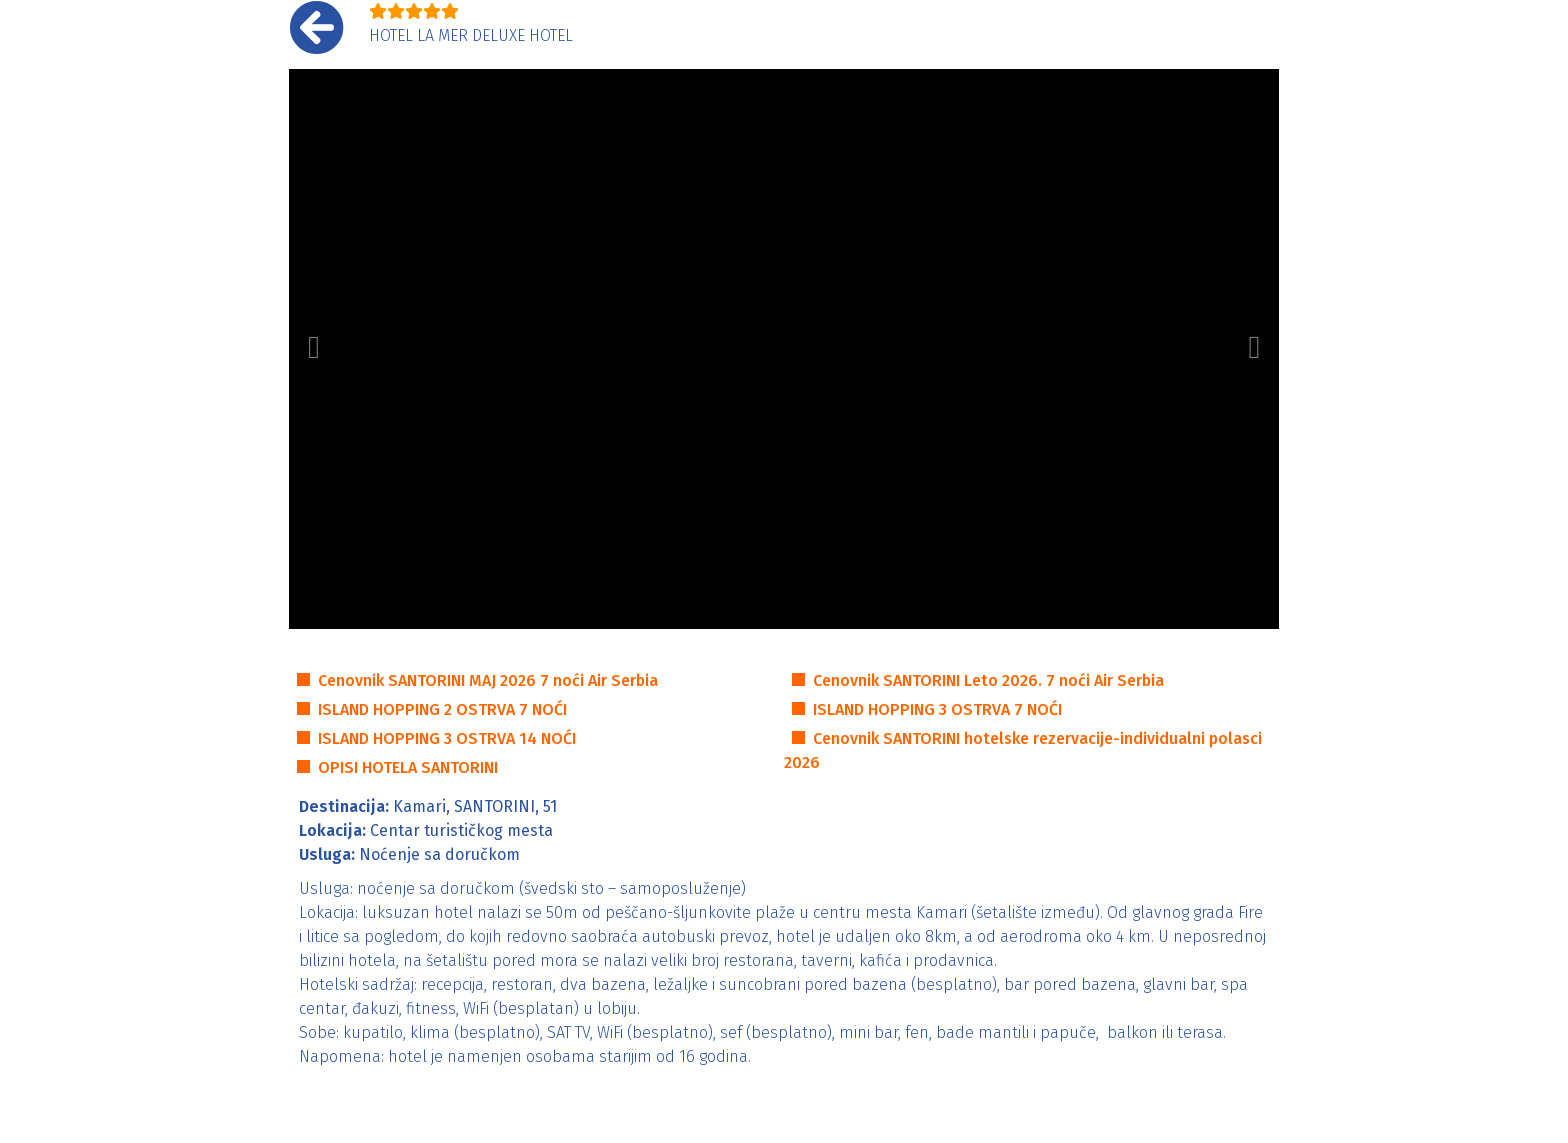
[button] (314, 349)
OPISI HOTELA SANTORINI (408, 767)
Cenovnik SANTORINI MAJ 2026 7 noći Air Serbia (488, 680)
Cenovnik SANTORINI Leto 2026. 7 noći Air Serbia (988, 680)
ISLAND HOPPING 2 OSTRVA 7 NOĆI (442, 709)
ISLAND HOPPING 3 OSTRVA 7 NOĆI (937, 709)
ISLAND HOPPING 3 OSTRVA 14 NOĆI (447, 738)
